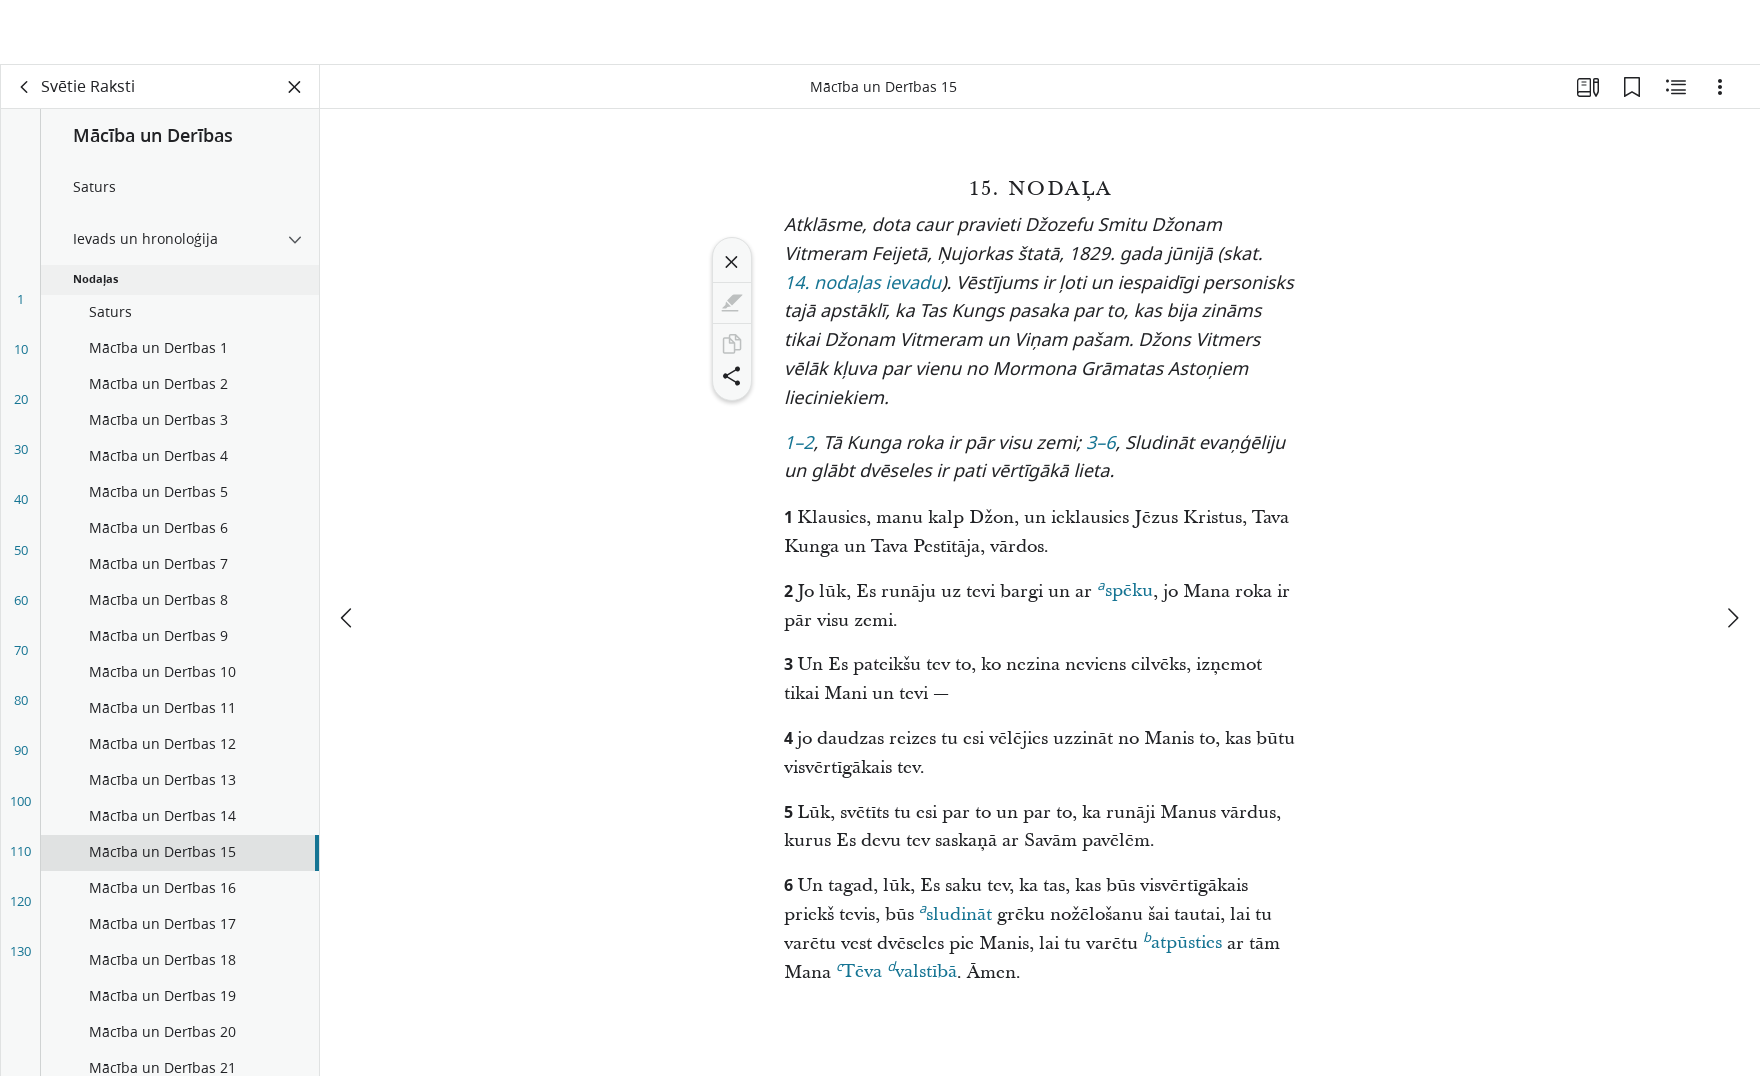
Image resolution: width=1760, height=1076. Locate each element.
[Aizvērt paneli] (295, 96)
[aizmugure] (25, 96)
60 (21, 609)
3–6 (1101, 453)
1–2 (799, 453)
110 (20, 860)
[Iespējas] (1720, 96)
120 (20, 910)
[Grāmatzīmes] (1632, 96)
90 (21, 759)
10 (21, 358)
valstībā (922, 978)
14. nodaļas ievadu (862, 293)
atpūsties (1182, 949)
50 (21, 559)
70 (21, 659)
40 (21, 508)
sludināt (955, 921)
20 (21, 408)
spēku (1124, 597)
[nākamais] (1732, 558)
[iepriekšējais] (348, 558)
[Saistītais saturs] (1676, 96)
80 (21, 709)
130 (20, 960)
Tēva (859, 978)
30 (21, 458)
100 (20, 810)
